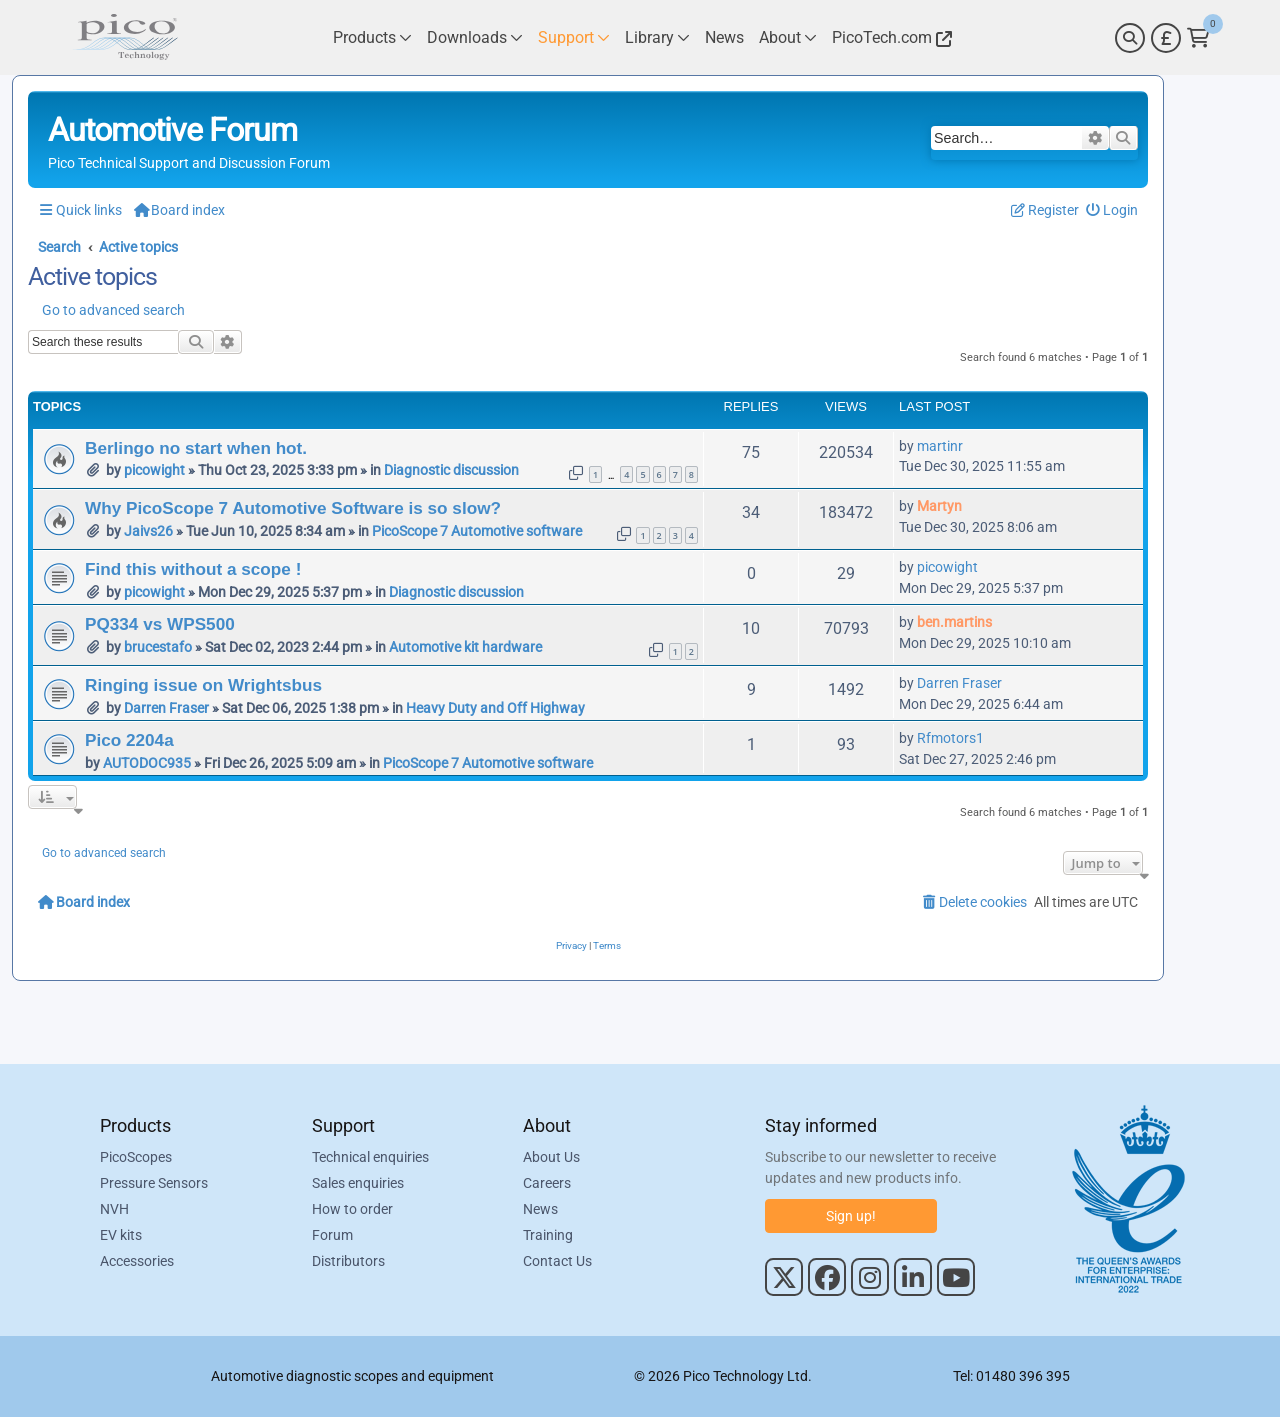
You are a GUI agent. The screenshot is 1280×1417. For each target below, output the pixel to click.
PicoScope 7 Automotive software (477, 531)
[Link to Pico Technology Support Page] (574, 37)
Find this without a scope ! (193, 569)
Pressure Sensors (154, 1183)
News (540, 1209)
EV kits (121, 1235)
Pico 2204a (129, 740)
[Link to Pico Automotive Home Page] (125, 37)
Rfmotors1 (950, 738)
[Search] (1130, 38)
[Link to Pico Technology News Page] (724, 37)
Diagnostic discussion (451, 470)
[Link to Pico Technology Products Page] (372, 37)
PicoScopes (136, 1157)
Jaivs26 (148, 531)
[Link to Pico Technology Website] (889, 37)
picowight (154, 470)
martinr (940, 446)
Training (548, 1235)
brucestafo (158, 647)
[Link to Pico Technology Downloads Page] (475, 37)
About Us (551, 1157)
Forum (332, 1235)
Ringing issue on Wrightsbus (203, 685)
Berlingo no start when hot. (196, 448)
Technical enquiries (370, 1157)
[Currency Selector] (1166, 38)
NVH (114, 1209)
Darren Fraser (166, 708)
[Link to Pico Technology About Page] (788, 37)
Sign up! (851, 1216)
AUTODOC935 (147, 763)
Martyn (939, 506)
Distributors (348, 1261)
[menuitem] (1112, 210)
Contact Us (557, 1261)
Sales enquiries (358, 1183)
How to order (352, 1209)
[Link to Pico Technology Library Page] (657, 37)
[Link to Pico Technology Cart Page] (1198, 38)
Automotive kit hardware (465, 647)
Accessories (137, 1261)
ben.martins (954, 622)
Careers (547, 1183)
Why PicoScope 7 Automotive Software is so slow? (293, 508)
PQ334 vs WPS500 (160, 624)
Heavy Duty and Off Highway (495, 708)
